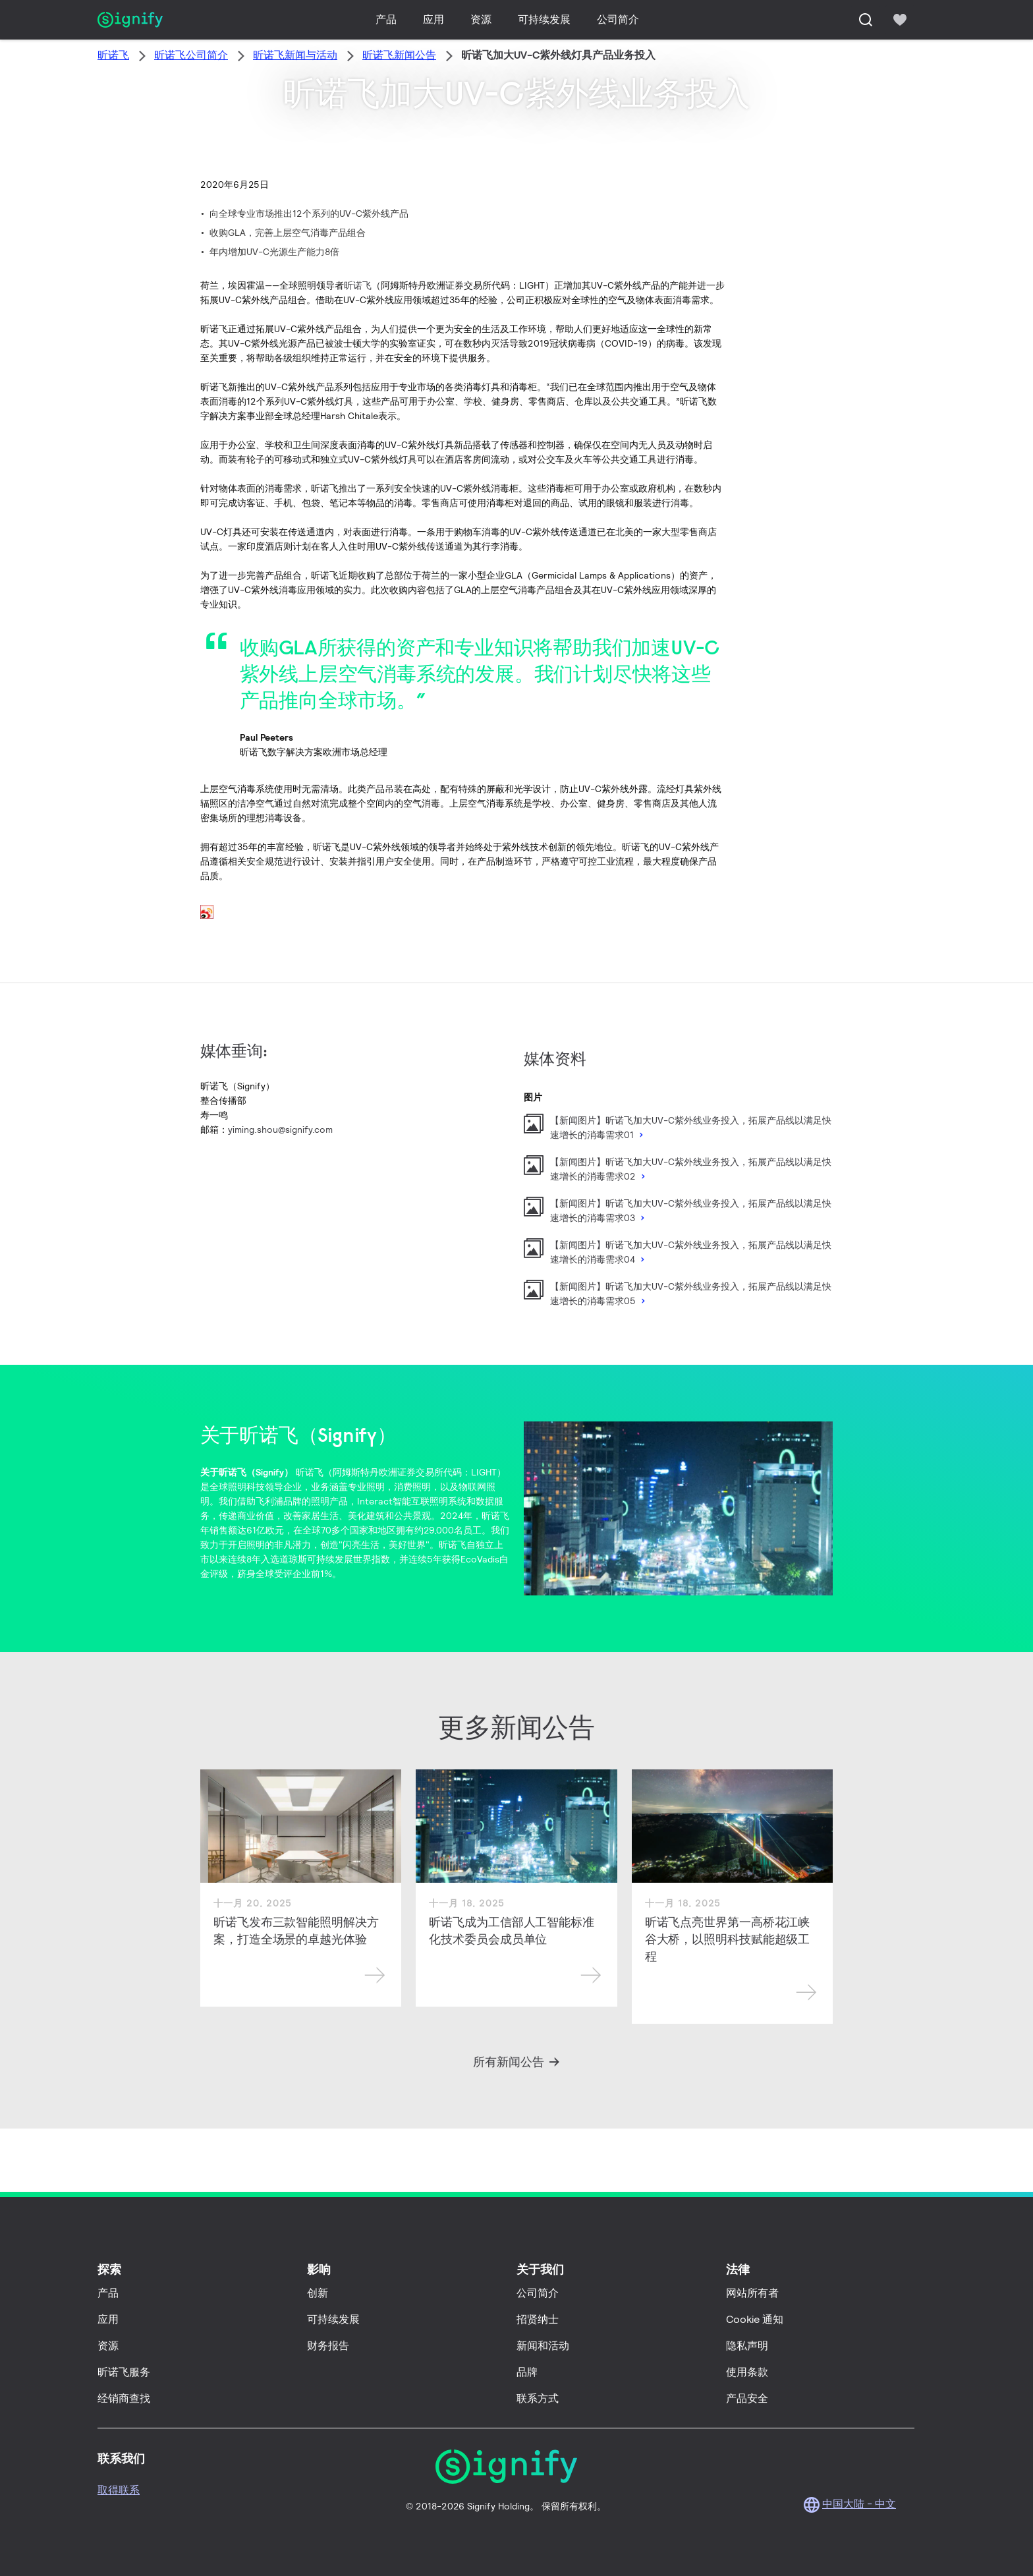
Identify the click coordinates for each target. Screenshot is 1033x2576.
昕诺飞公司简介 (191, 55)
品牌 (527, 2372)
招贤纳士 (537, 2319)
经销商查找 (124, 2398)
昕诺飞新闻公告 (399, 55)
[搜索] (865, 19)
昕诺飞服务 (124, 2372)
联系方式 (537, 2398)
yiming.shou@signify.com (280, 1129)
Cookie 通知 (754, 2319)
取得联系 (119, 2490)
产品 (386, 19)
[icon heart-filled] (899, 19)
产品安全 (747, 2398)
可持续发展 (544, 19)
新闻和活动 (542, 2346)
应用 (433, 19)
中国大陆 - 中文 (859, 2504)
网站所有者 (752, 2293)
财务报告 (328, 2346)
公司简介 (618, 19)
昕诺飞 (113, 55)
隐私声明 (747, 2346)
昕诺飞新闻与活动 (295, 55)
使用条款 (747, 2372)
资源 (480, 19)
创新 (317, 2293)
